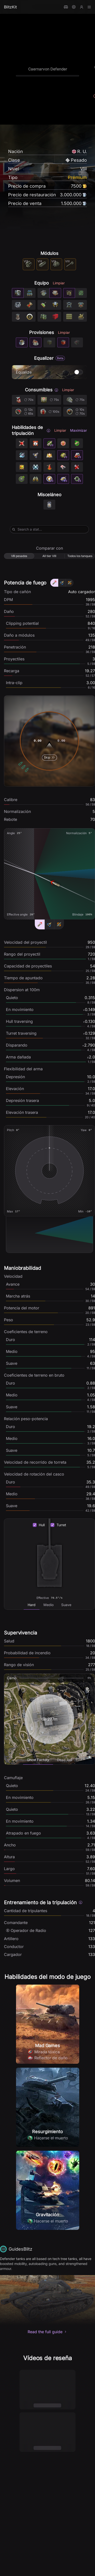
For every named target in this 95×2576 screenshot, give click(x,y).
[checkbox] (35, 1525)
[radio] (19, 556)
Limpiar (59, 283)
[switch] (78, 372)
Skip (49, 758)
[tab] (31, 1605)
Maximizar (78, 430)
